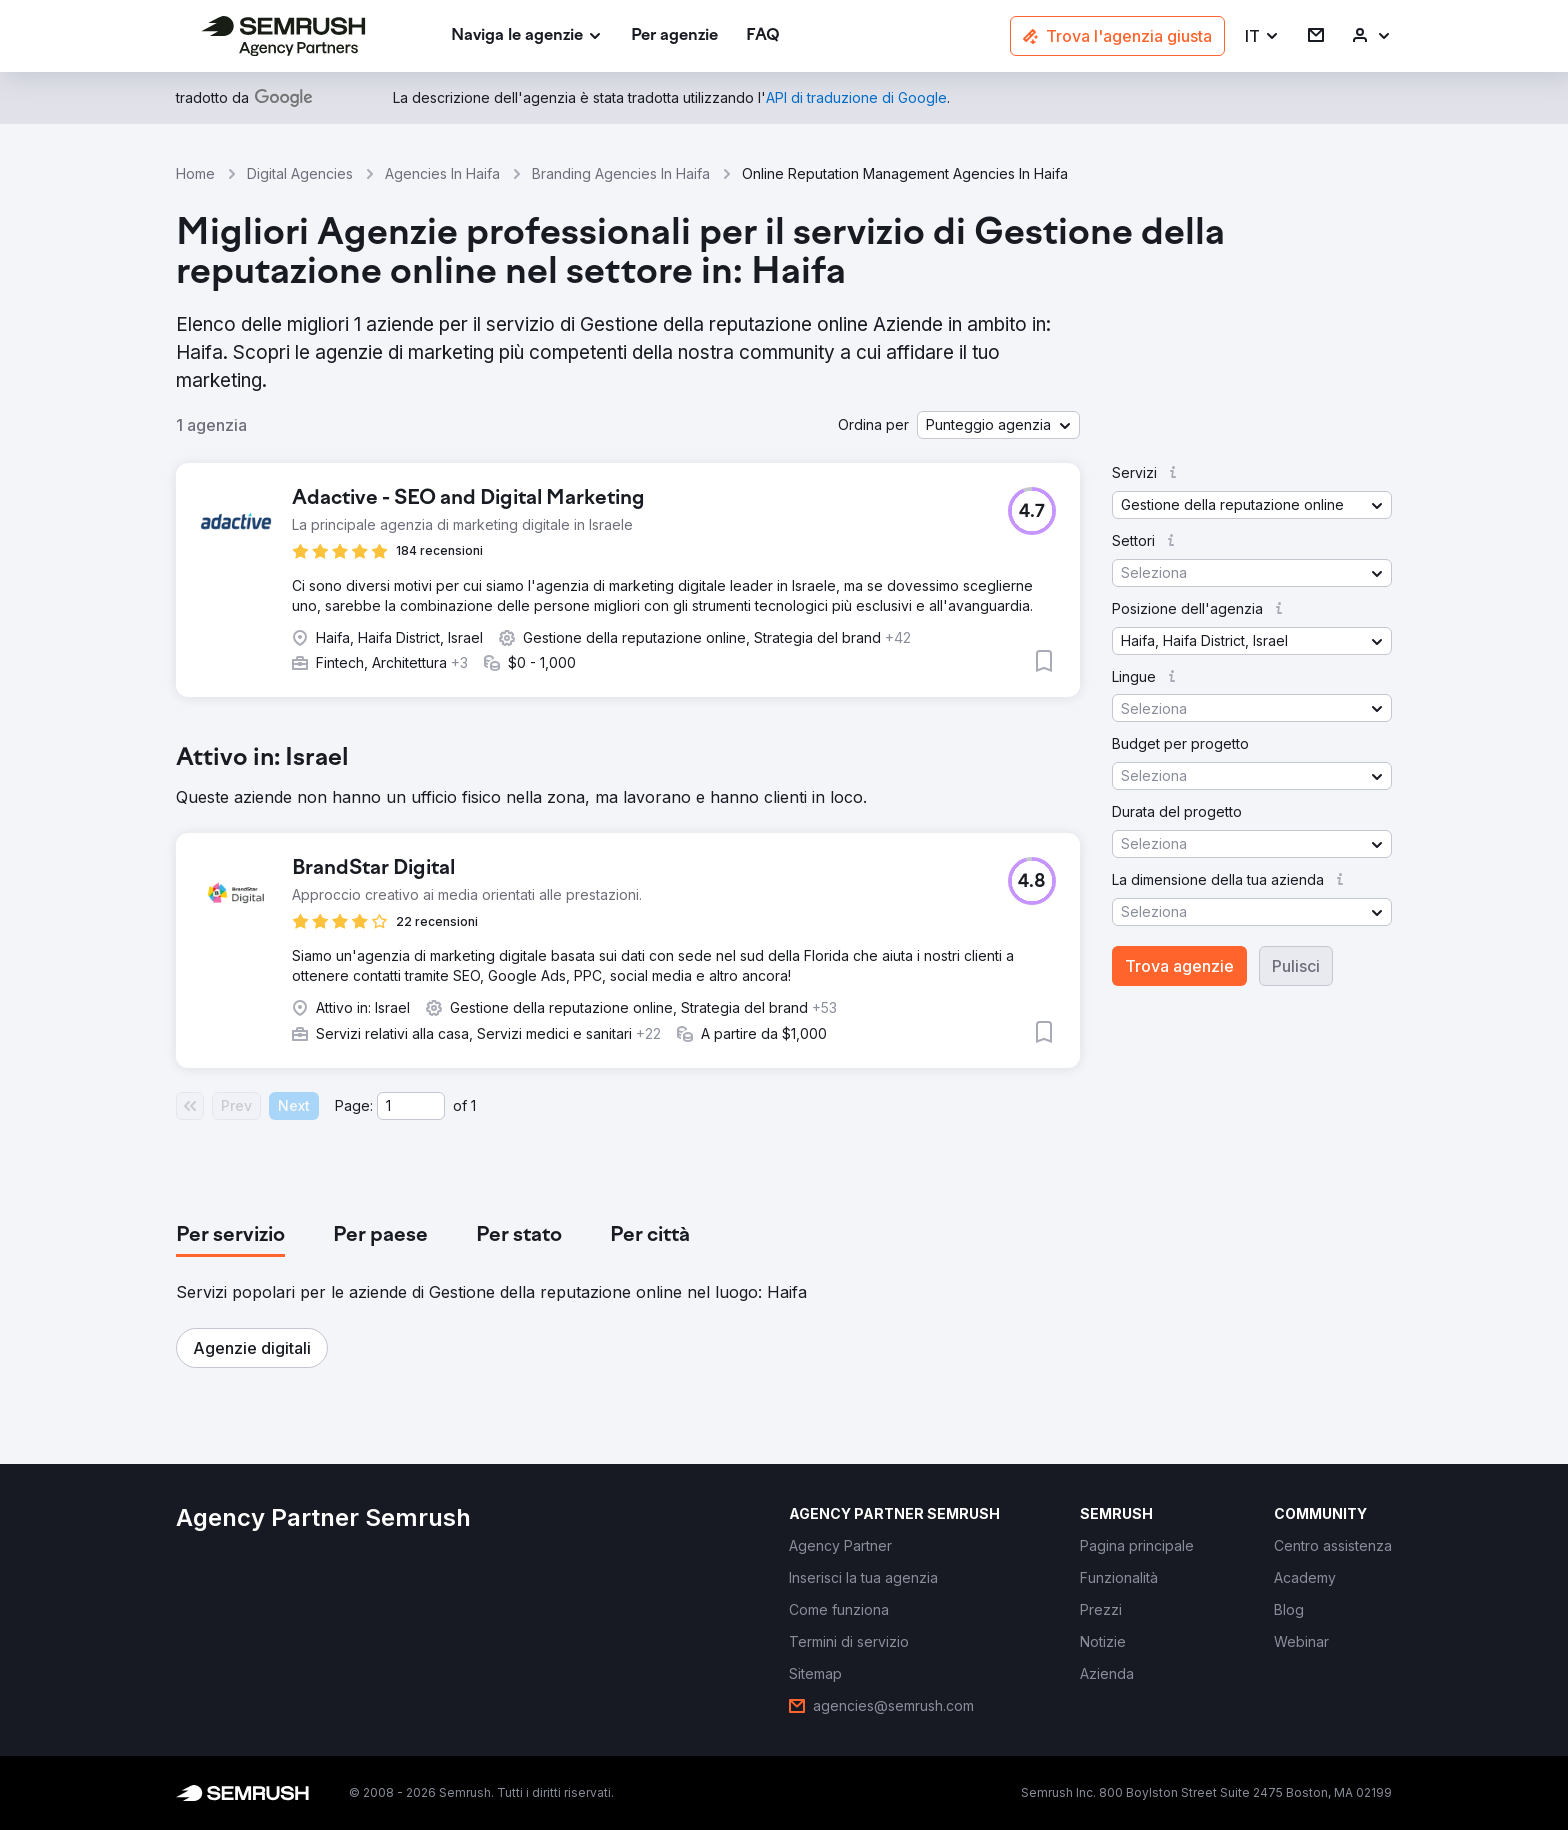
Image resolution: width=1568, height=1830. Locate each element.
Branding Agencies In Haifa (621, 173)
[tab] (230, 1236)
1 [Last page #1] (473, 1105)
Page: (354, 1105)
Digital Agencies (300, 173)
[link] (674, 36)
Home (195, 173)
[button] (1262, 36)
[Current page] (411, 1106)
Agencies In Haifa (442, 173)
